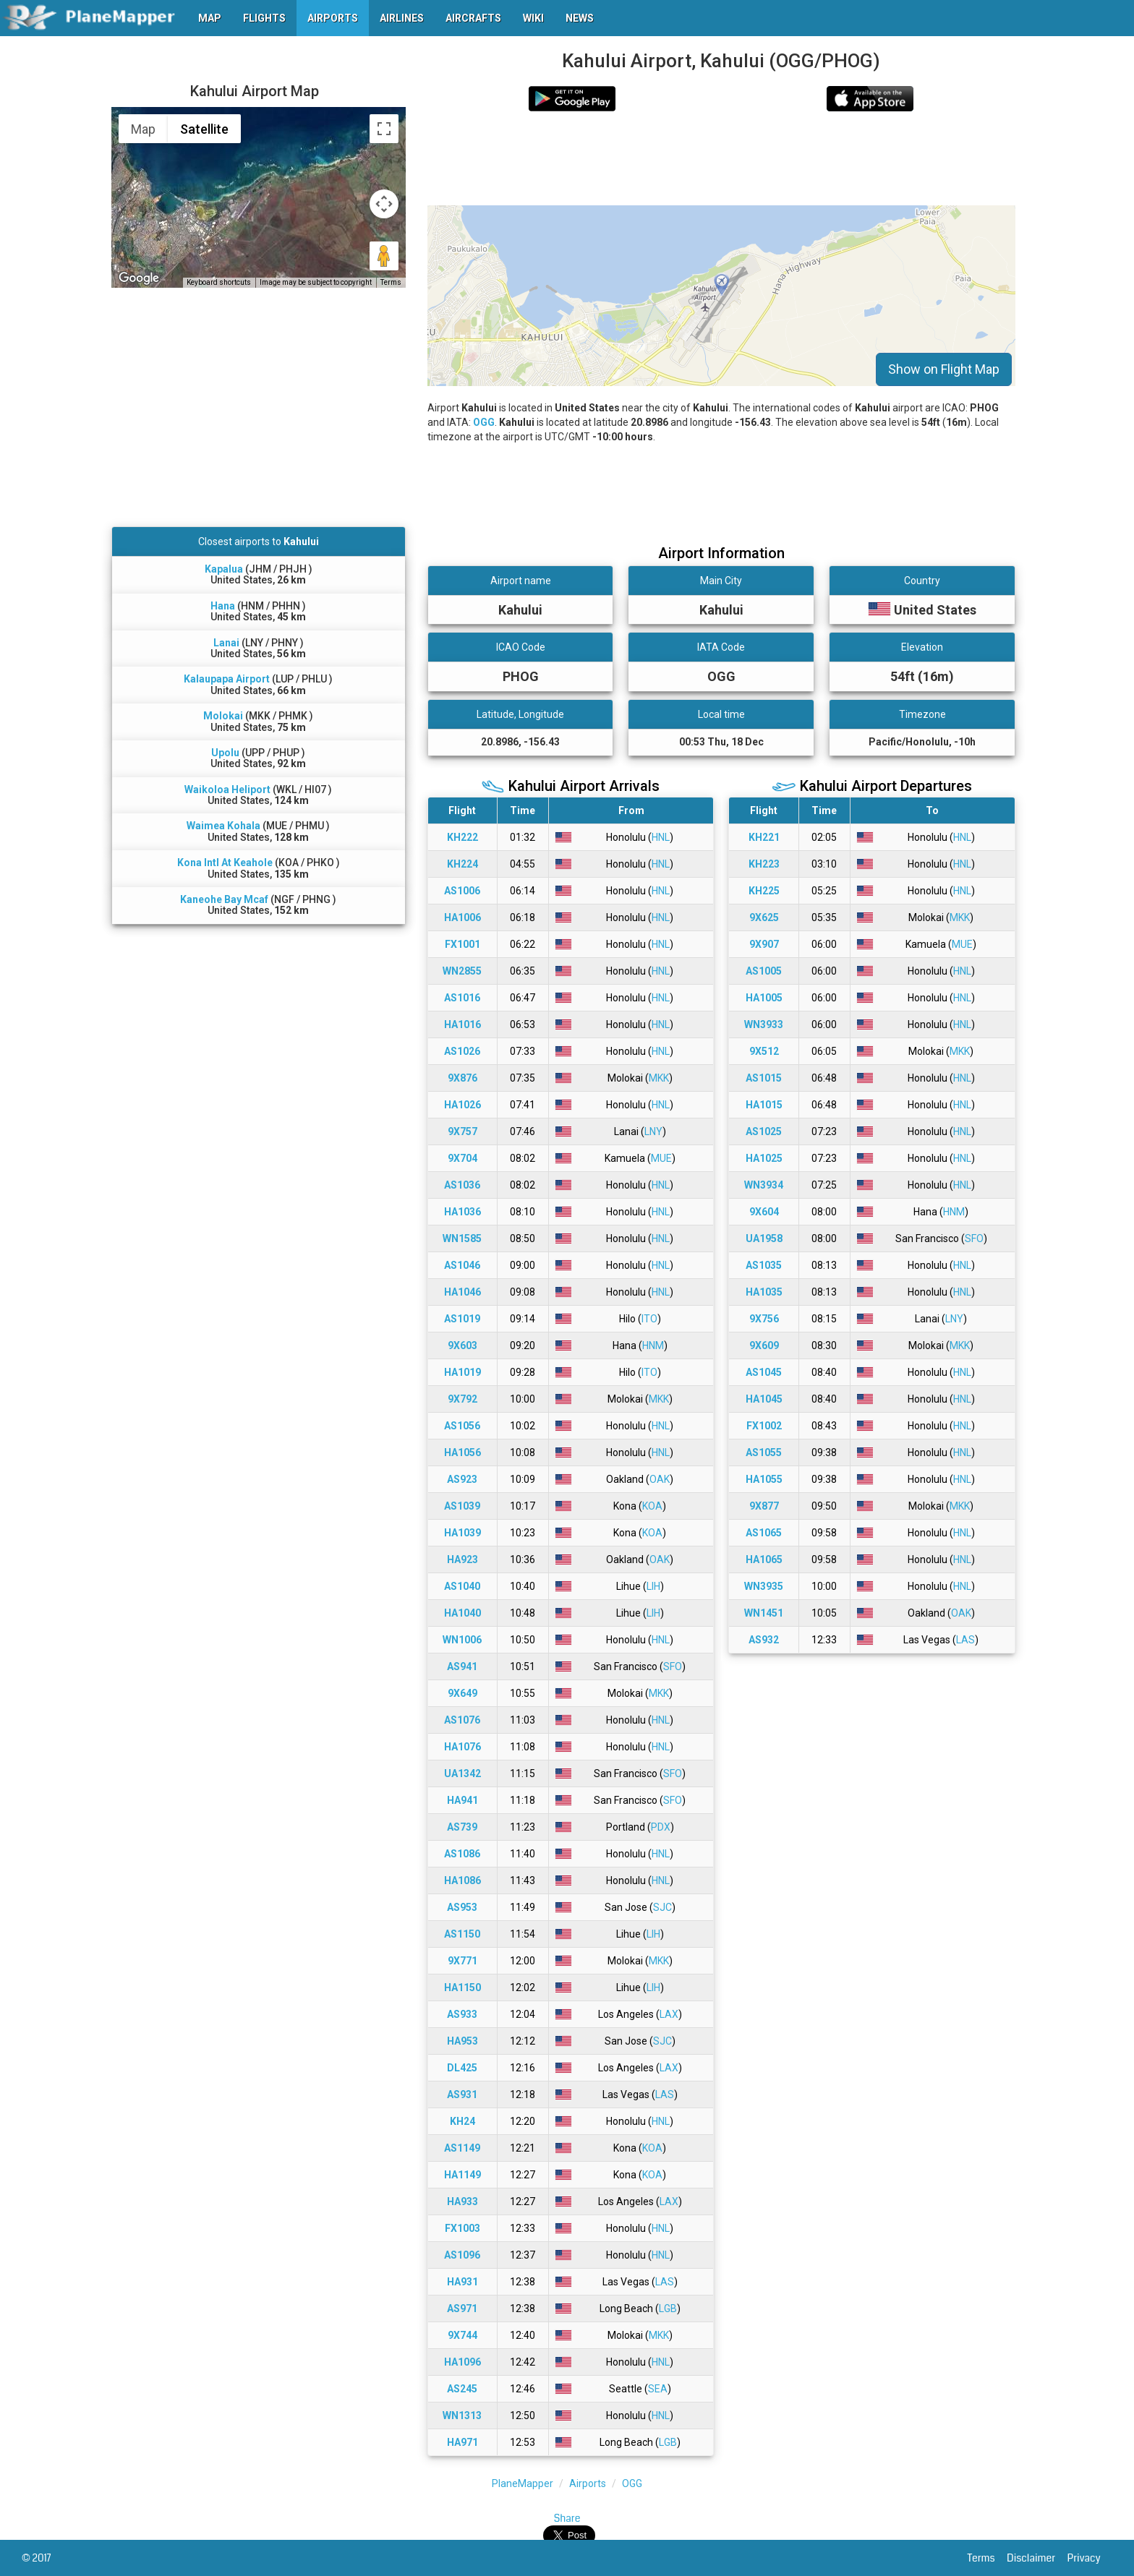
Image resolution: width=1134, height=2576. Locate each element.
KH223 (764, 864)
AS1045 (764, 1372)
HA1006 (462, 917)
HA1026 (462, 1105)
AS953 (462, 1907)
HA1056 (462, 1452)
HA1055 (764, 1479)
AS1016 (462, 998)
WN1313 (462, 2415)
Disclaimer (1037, 2558)
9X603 (462, 1345)
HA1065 (764, 1559)
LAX (669, 2014)
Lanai (226, 643)
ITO (649, 1319)
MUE (661, 1158)
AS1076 (462, 1720)
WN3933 (763, 1024)
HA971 (462, 2442)
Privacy (1089, 2558)
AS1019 (462, 1319)
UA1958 (764, 1238)
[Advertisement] (721, 158)
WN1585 (462, 1238)
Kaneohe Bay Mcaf (224, 899)
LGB (668, 2308)
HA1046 (462, 1292)
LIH (653, 1586)
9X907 (764, 944)
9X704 (462, 1158)
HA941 (462, 1800)
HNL (661, 837)
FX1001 (462, 944)
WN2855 (462, 971)
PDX (660, 1827)
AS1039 (462, 1506)
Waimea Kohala (223, 825)
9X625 (764, 917)
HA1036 (462, 1212)
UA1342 (462, 1773)
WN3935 (763, 1586)
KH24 (462, 2121)
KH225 (764, 891)
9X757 (462, 1131)
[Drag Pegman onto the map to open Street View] (384, 255)
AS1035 (764, 1265)
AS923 (462, 1479)
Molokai (223, 716)
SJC (662, 1907)
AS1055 (764, 1452)
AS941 (462, 1666)
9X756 (764, 1319)
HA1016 (462, 1024)
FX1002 (764, 1426)
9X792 (462, 1399)
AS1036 (462, 1185)
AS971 (462, 2308)
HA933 (462, 2201)
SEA (658, 2389)
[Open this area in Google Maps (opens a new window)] (139, 278)
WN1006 (462, 1640)
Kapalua (224, 569)
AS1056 (462, 1426)
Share (567, 2518)
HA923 (462, 1559)
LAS (664, 2094)
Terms (987, 2558)
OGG (484, 422)
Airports (587, 2483)
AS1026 (462, 1051)
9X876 (462, 1078)
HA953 (462, 2041)
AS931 (462, 2094)
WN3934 (763, 1185)
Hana (222, 606)
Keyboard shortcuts (219, 282)
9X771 (462, 1961)
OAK (659, 1479)
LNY (653, 1131)
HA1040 (462, 1613)
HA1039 (462, 1533)
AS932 (764, 1640)
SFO (672, 1666)
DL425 (462, 2068)
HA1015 (764, 1105)
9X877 (764, 1506)
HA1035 (764, 1292)
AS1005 (764, 971)
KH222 (462, 837)
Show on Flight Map (943, 369)
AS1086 (462, 1854)
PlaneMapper (522, 2483)
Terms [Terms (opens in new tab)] (390, 282)
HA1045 (764, 1399)
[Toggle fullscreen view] (384, 128)
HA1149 (462, 2175)
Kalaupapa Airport (227, 679)
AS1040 (462, 1586)
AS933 (462, 2014)
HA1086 (462, 1880)
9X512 (764, 1051)
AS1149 (462, 2148)
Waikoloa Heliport (227, 789)
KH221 (764, 837)
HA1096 (462, 2362)
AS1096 (462, 2255)
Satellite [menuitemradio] (204, 129)
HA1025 (764, 1158)
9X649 (462, 1693)
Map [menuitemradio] (143, 129)
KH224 (462, 864)
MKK (659, 1078)
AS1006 (462, 891)
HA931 (462, 2282)
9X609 (764, 1345)
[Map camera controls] (384, 203)
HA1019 (462, 1372)
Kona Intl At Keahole (225, 862)
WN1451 (763, 1613)
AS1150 (462, 1934)
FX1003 (462, 2228)
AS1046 (462, 1265)
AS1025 (764, 1131)
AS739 (462, 1827)
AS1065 (764, 1533)
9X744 (462, 2335)
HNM (653, 1345)
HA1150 (462, 1987)
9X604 (764, 1212)
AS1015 (764, 1078)
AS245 (462, 2389)
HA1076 (462, 1747)
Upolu (225, 752)
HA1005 (764, 998)
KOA (652, 1506)
